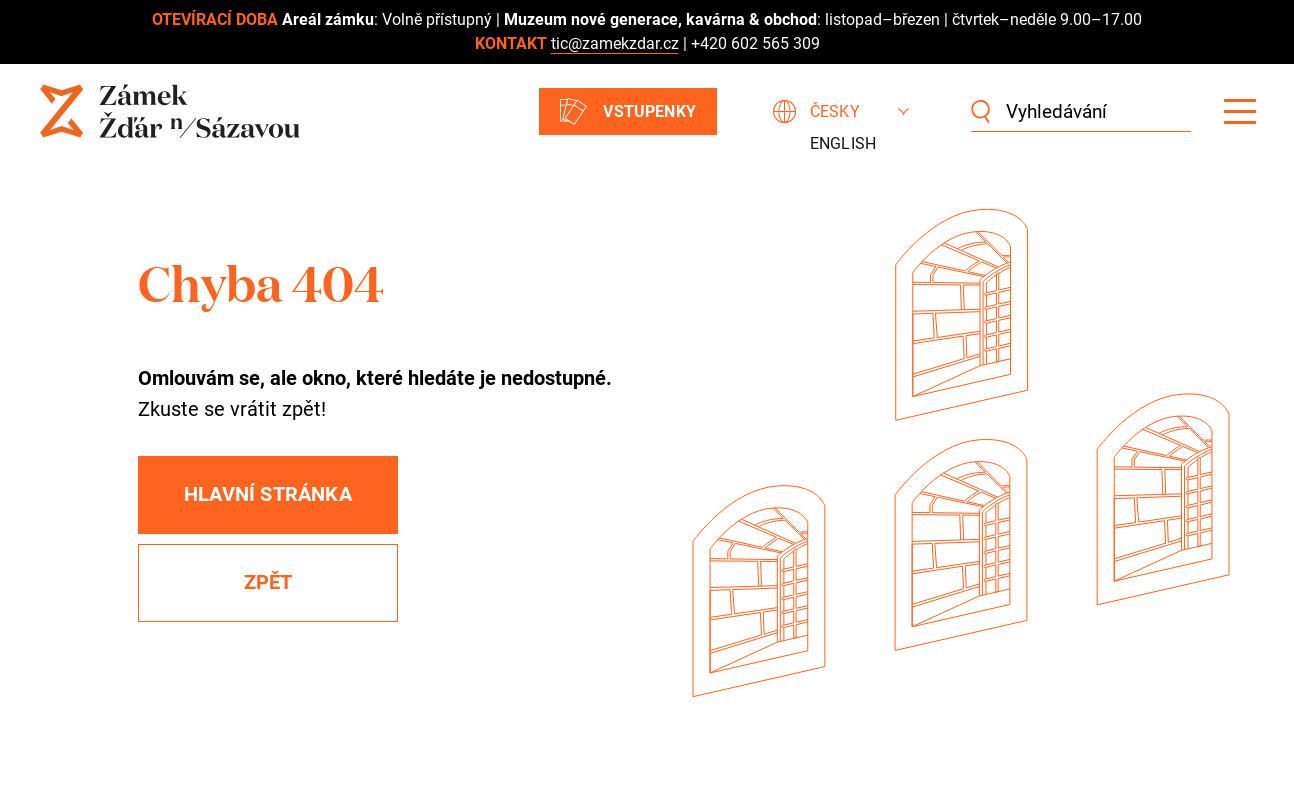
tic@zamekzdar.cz (615, 43)
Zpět (268, 582)
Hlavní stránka (268, 494)
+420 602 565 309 (755, 43)
